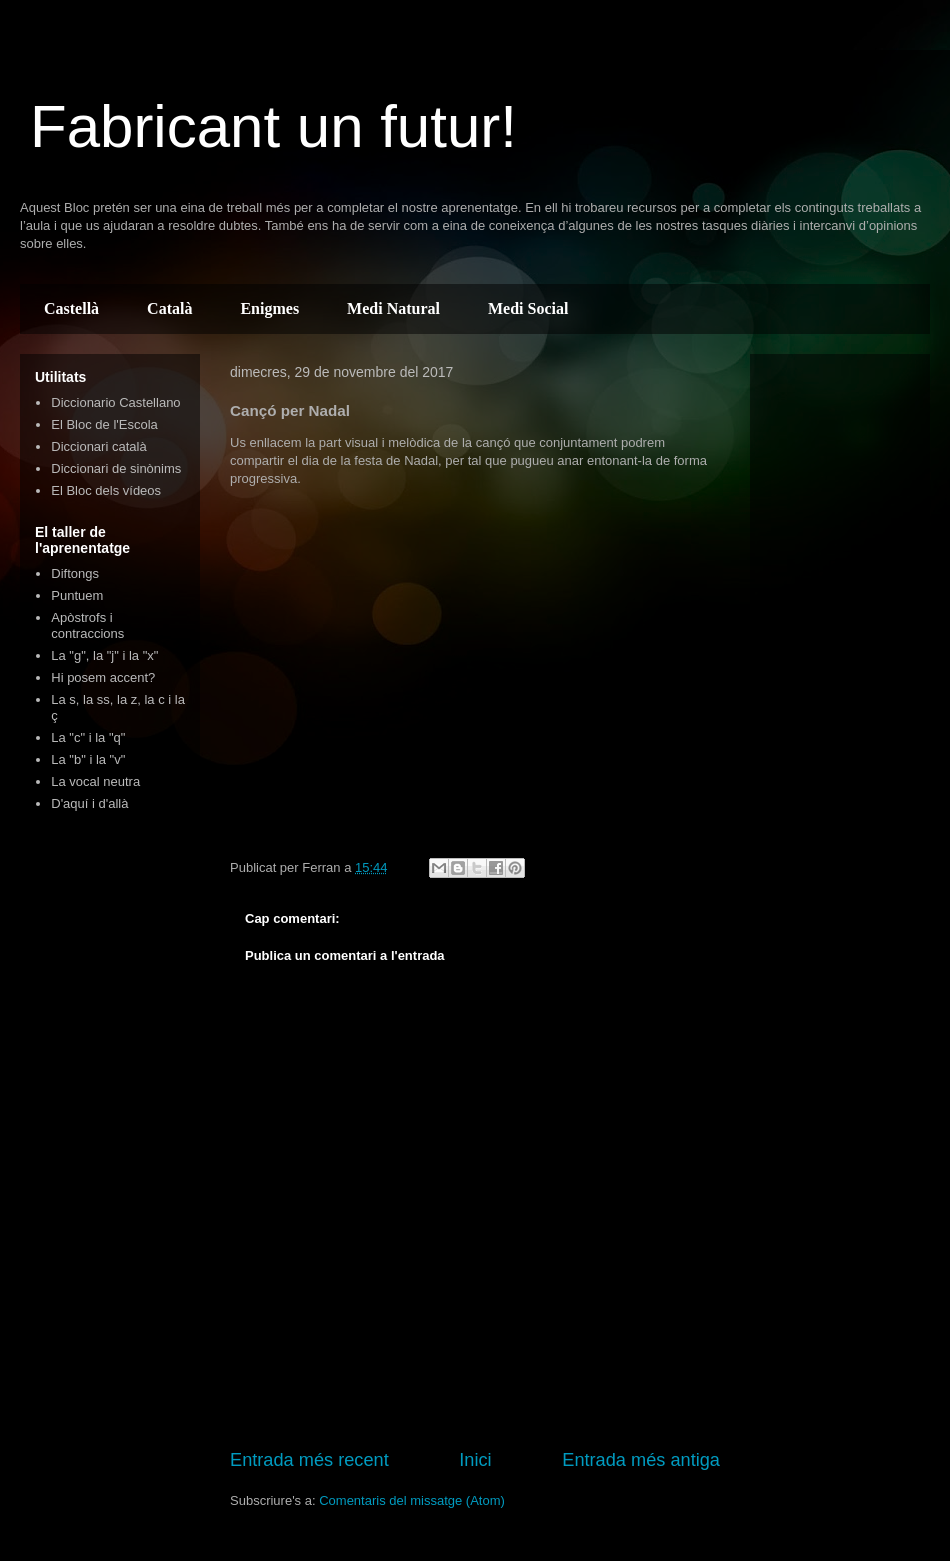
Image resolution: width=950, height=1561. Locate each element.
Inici (475, 1460)
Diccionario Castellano (115, 402)
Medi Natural (393, 308)
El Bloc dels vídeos (106, 490)
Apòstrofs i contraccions (87, 625)
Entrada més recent (309, 1460)
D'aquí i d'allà (89, 803)
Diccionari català (98, 446)
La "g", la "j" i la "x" (104, 655)
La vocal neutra (95, 781)
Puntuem (77, 595)
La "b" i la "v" (88, 759)
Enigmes (269, 308)
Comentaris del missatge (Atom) (412, 1500)
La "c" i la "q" (88, 737)
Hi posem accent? (103, 677)
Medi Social (528, 308)
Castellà (71, 308)
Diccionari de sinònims (116, 468)
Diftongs (75, 573)
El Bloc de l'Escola (104, 424)
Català (169, 308)
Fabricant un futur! (273, 126)
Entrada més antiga (641, 1460)
